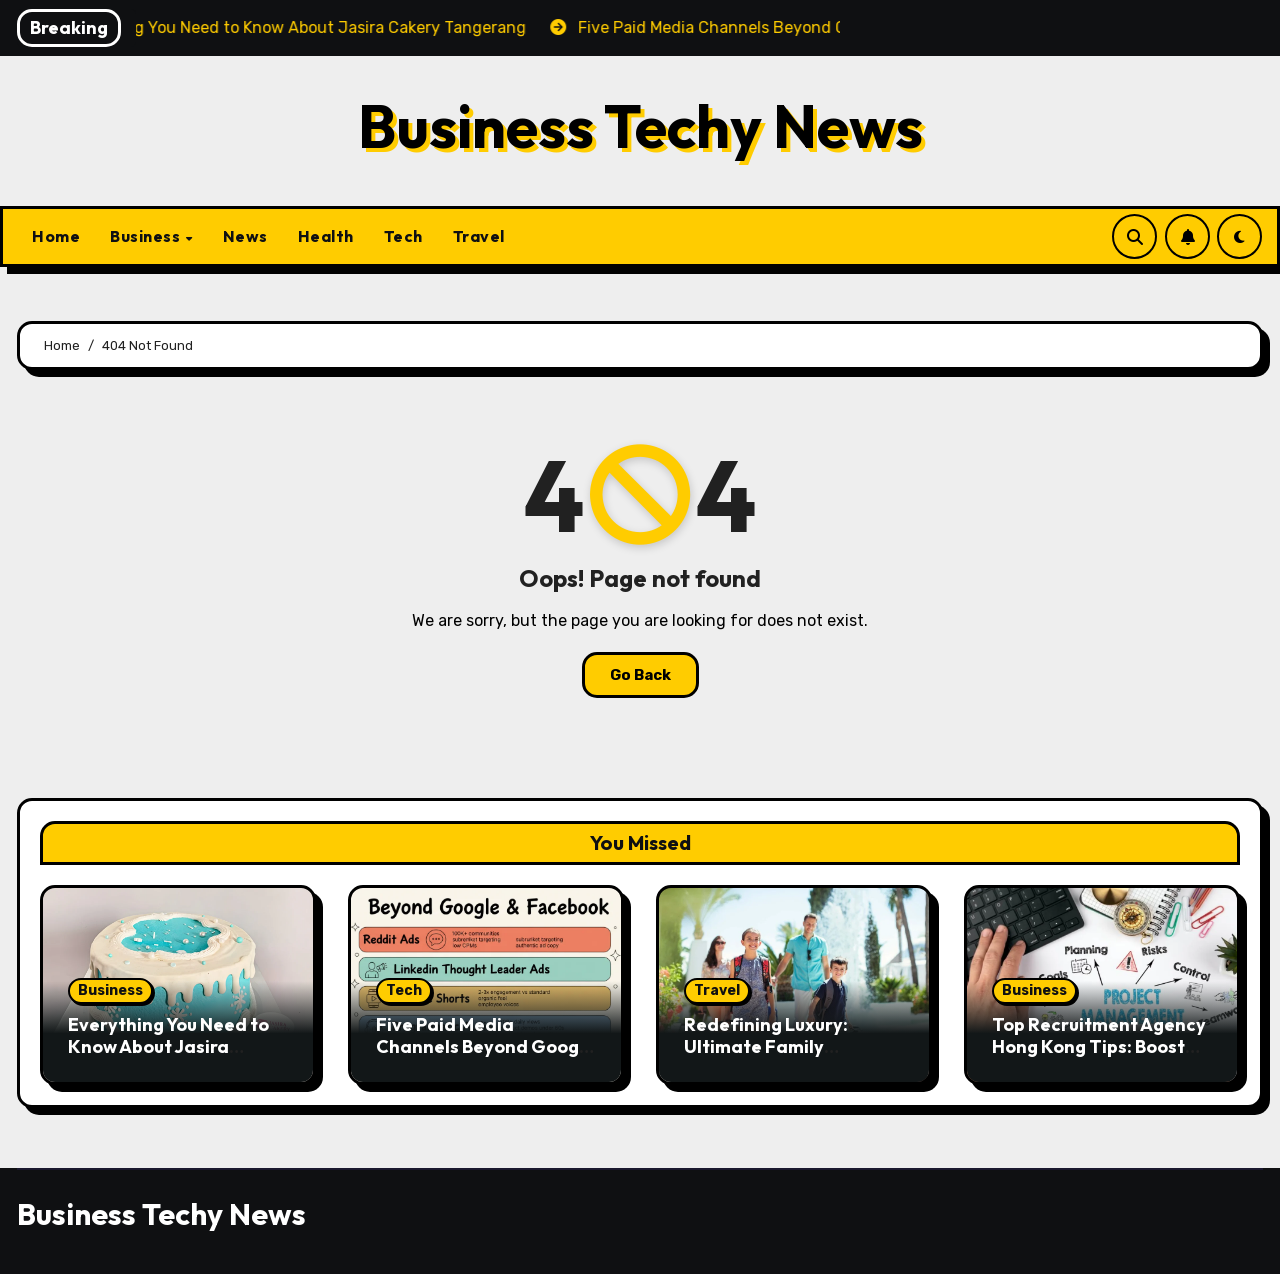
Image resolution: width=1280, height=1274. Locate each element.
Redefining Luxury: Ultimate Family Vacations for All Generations (766, 1057)
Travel (479, 236)
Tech (403, 236)
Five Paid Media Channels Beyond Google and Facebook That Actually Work (485, 1057)
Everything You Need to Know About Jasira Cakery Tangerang (168, 1046)
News (245, 236)
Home (56, 236)
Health (326, 236)
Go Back (640, 675)
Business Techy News (640, 126)
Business (147, 236)
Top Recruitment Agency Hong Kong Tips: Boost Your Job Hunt (1099, 1046)
